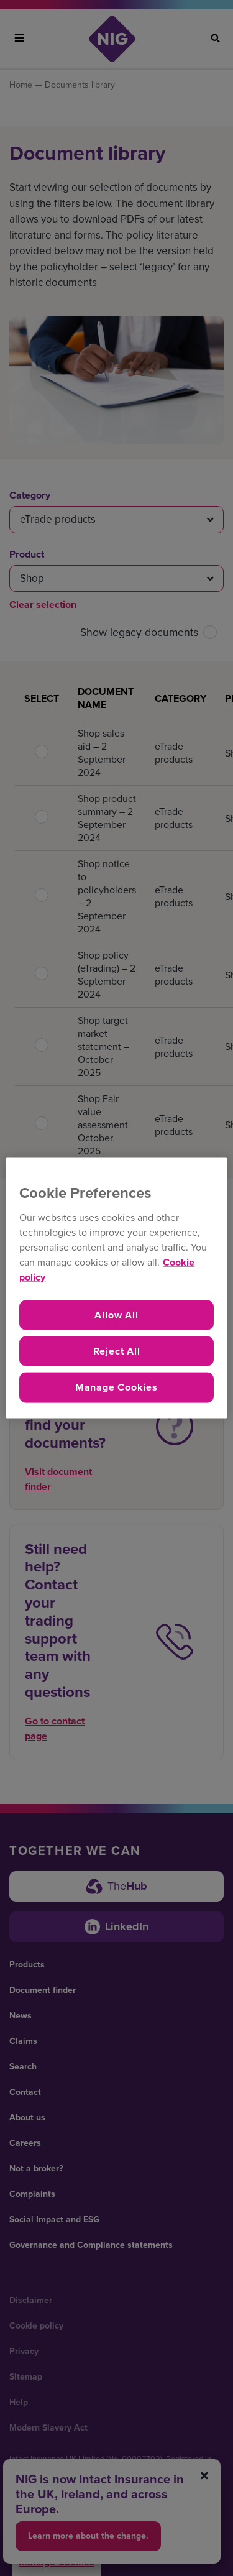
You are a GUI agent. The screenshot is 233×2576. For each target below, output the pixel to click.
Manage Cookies (116, 1387)
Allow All (116, 1314)
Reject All (116, 1351)
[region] (116, 1288)
